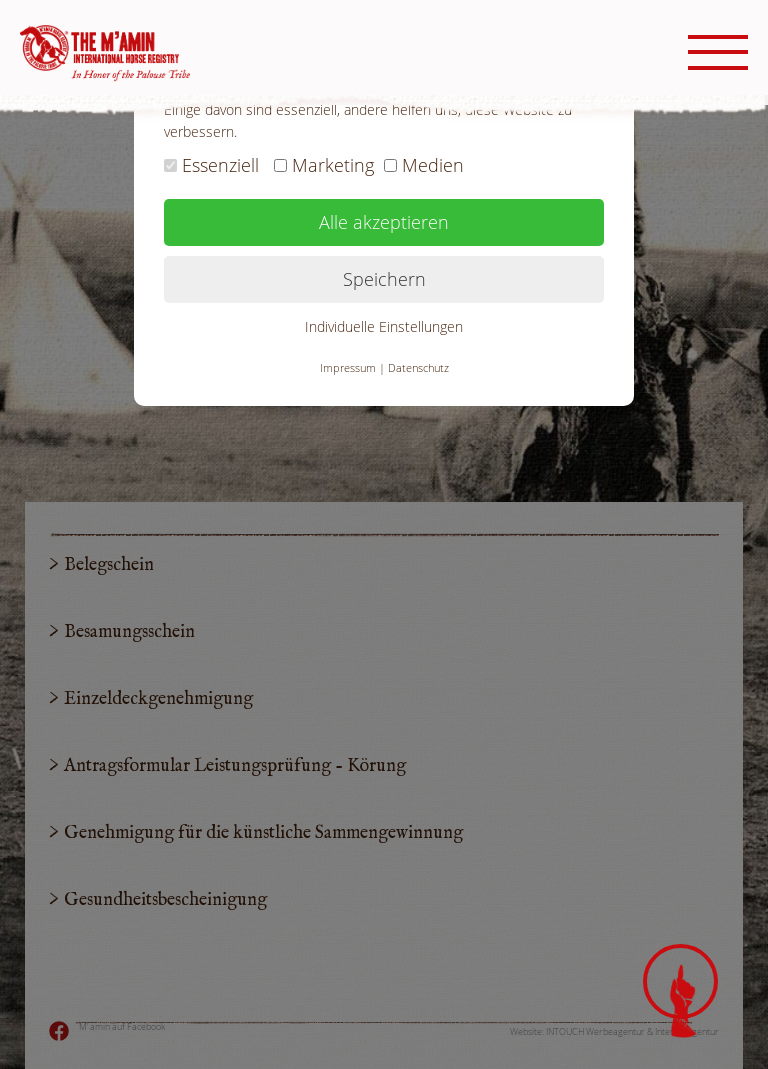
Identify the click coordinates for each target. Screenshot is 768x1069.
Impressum (348, 367)
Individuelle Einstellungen (384, 326)
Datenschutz (418, 367)
